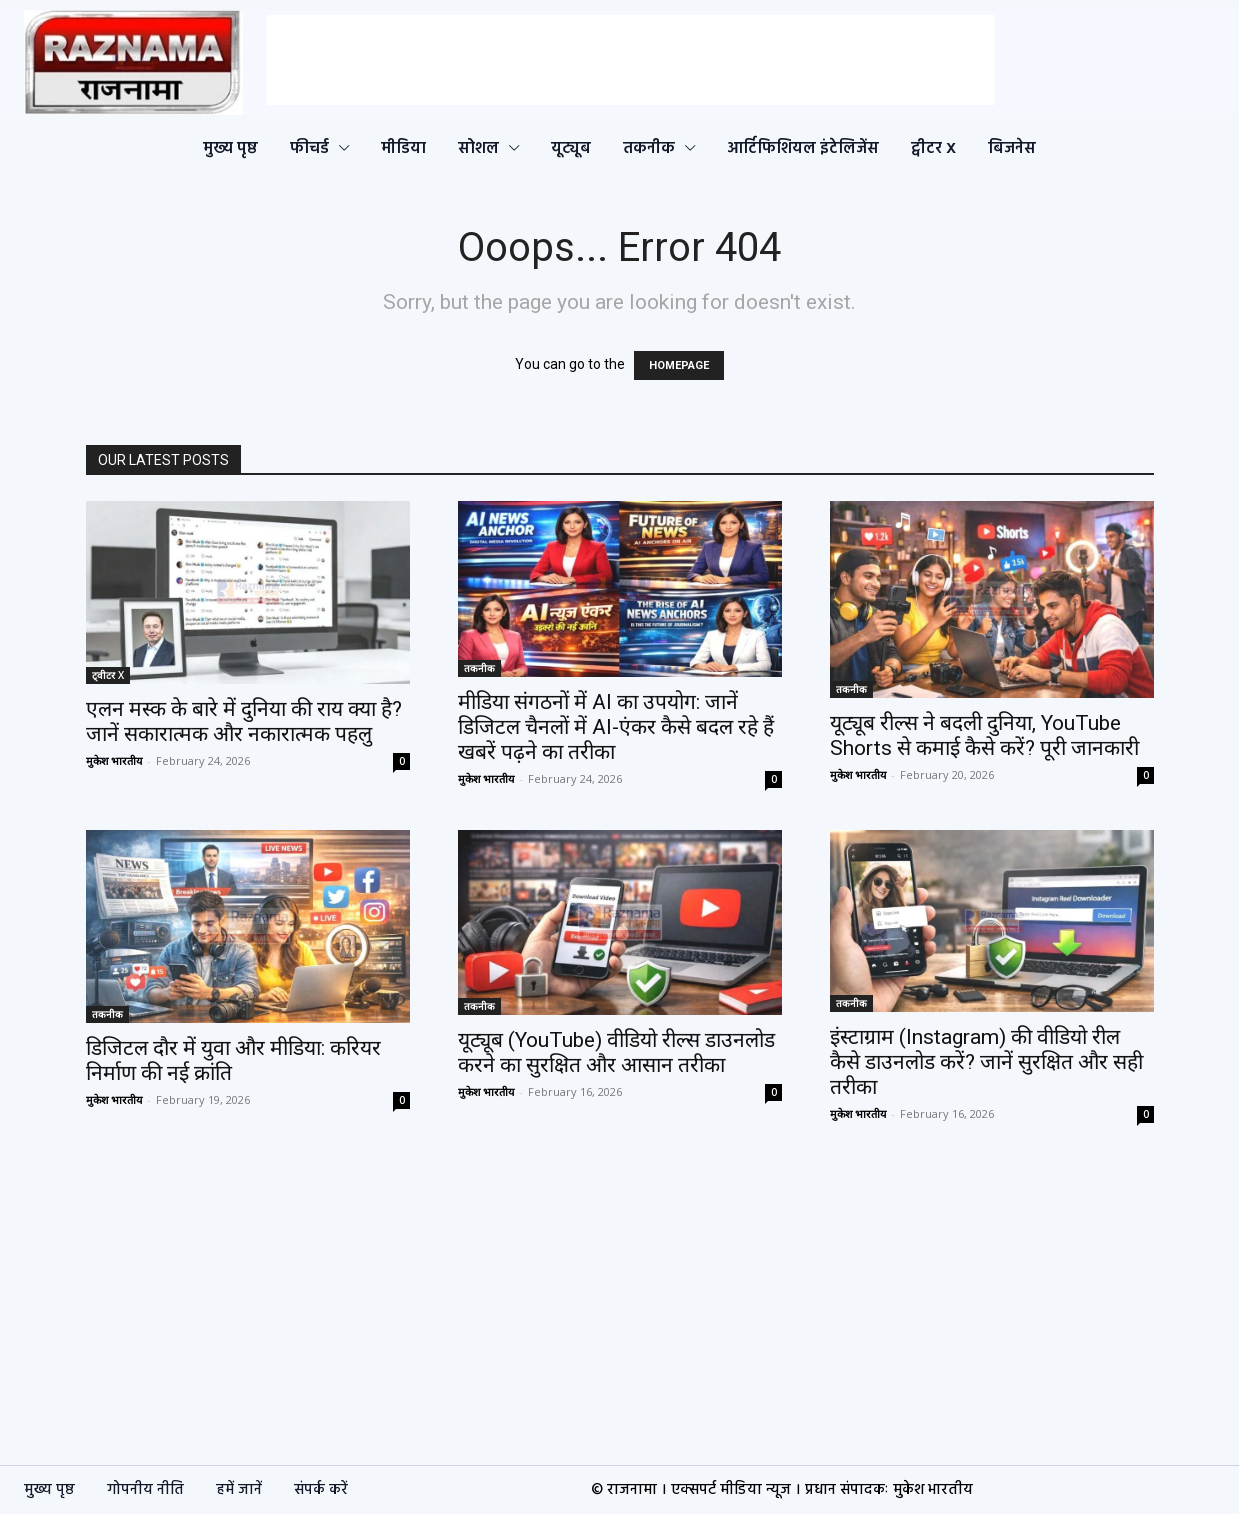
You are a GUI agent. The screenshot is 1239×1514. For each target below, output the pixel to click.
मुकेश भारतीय (114, 760)
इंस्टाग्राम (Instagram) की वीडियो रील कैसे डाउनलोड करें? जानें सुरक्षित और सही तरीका (986, 1062)
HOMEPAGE (679, 365)
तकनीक (479, 668)
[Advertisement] (631, 60)
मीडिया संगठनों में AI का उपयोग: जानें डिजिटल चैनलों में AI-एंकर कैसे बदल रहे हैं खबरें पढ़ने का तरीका (616, 727)
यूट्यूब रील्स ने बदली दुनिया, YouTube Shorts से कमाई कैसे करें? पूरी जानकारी (984, 735)
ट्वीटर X (108, 675)
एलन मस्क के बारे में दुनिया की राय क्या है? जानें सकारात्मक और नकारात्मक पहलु (244, 721)
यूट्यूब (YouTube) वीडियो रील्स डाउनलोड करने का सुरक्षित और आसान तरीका (616, 1052)
